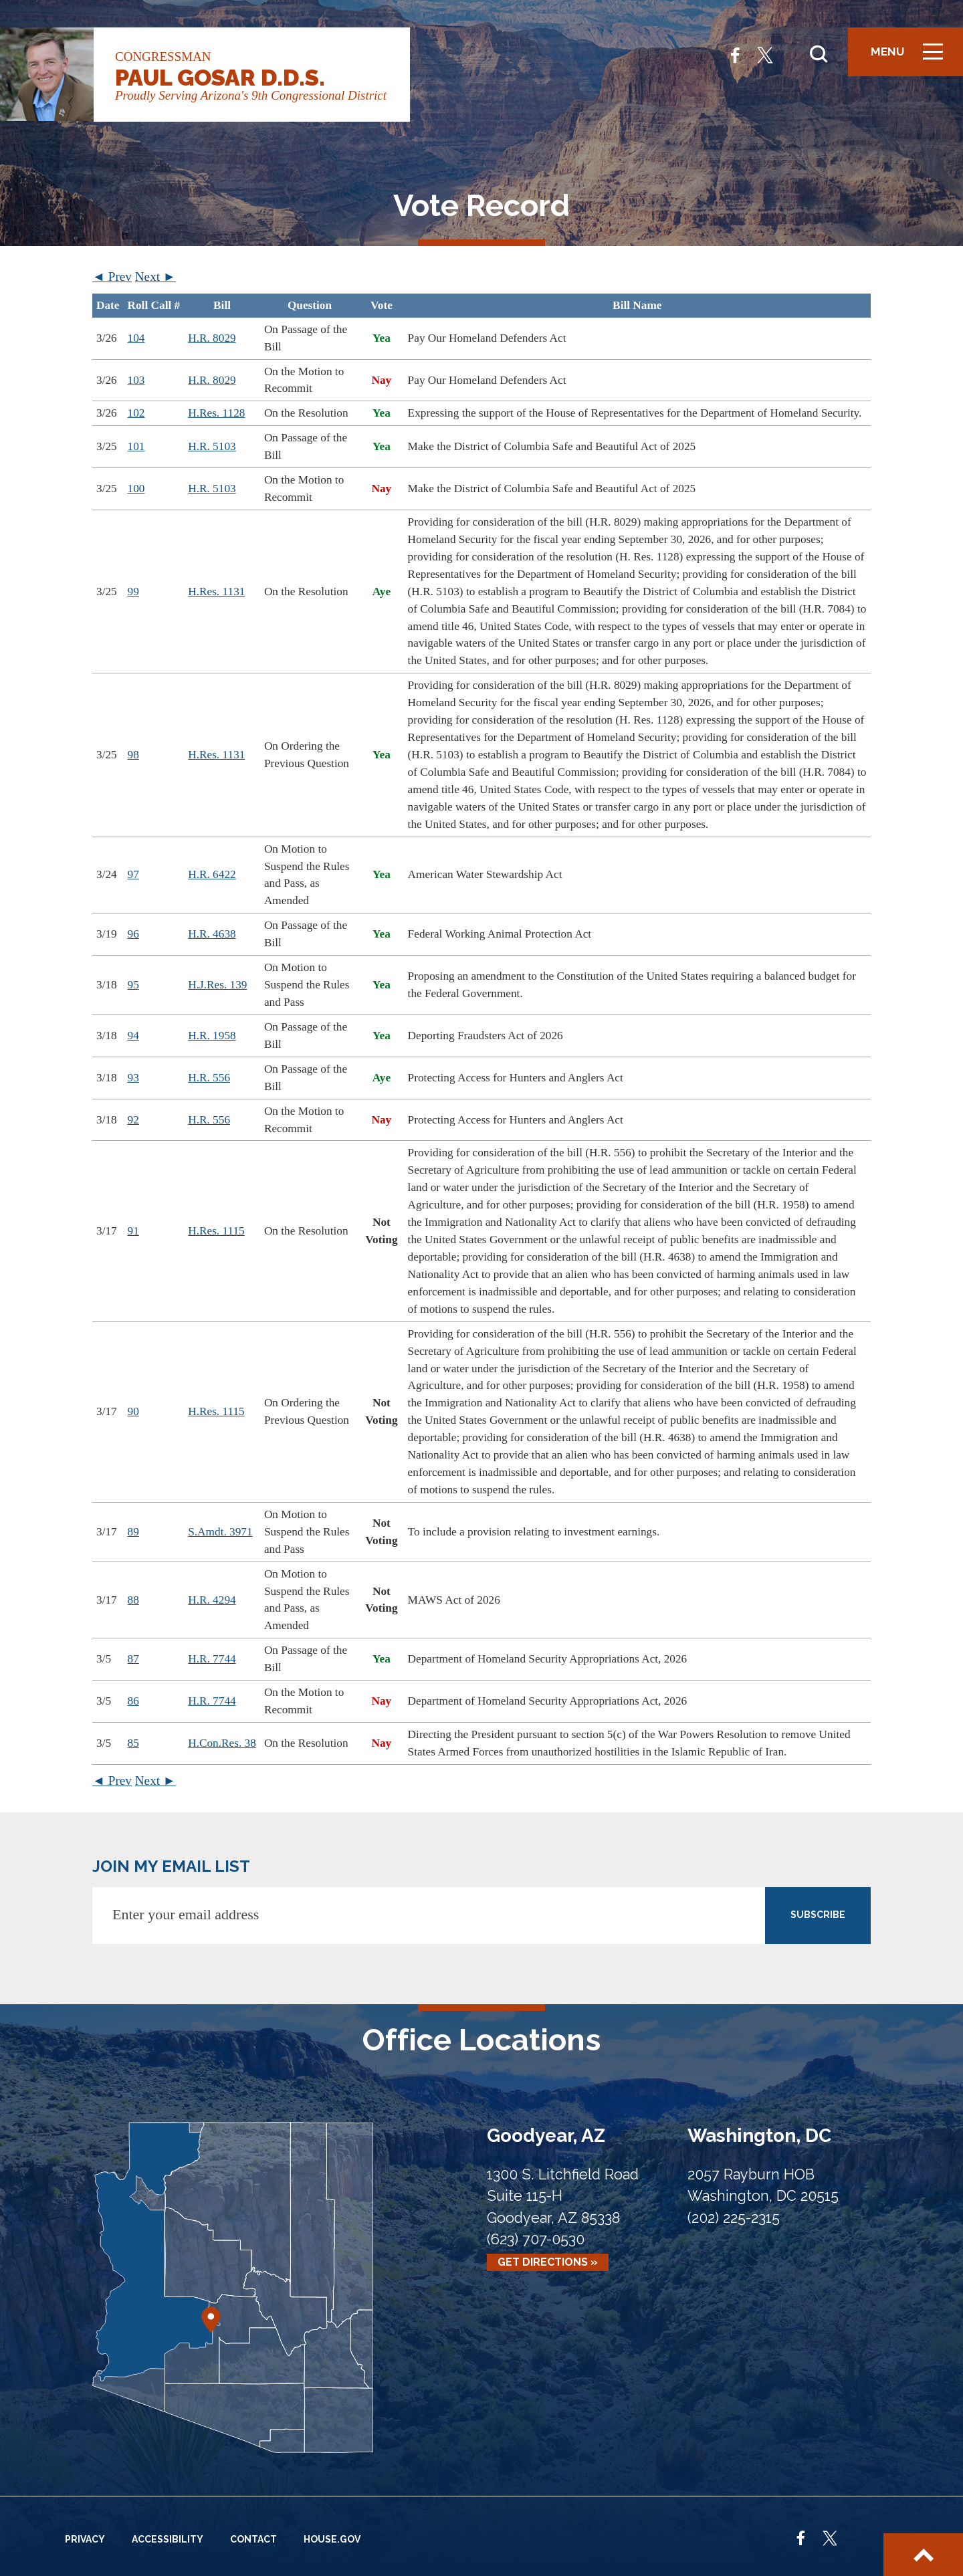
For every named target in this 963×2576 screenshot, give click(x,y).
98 (133, 754)
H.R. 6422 (211, 874)
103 (136, 380)
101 (136, 446)
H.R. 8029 (211, 338)
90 (133, 1411)
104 (136, 338)
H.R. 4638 (211, 934)
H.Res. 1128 (216, 413)
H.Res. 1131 (216, 591)
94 (133, 1035)
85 (133, 1743)
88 (133, 1600)
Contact (253, 2539)
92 (133, 1119)
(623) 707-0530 (535, 2239)
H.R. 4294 (211, 1600)
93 (133, 1077)
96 (133, 934)
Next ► (155, 277)
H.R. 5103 (211, 446)
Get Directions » (548, 2262)
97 (133, 874)
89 (133, 1531)
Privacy (85, 2539)
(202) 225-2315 (733, 2218)
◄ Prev (112, 277)
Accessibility (167, 2539)
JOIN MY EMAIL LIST (171, 1866)
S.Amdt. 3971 (220, 1531)
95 (133, 984)
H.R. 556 (209, 1077)
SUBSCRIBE (817, 1914)
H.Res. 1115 (216, 1230)
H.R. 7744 (211, 1658)
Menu (911, 57)
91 (133, 1230)
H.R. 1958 (211, 1035)
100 (136, 488)
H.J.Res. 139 (217, 984)
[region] (481, 1029)
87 (133, 1658)
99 (133, 591)
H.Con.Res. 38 (222, 1743)
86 (133, 1701)
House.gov (332, 2539)
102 (136, 413)
